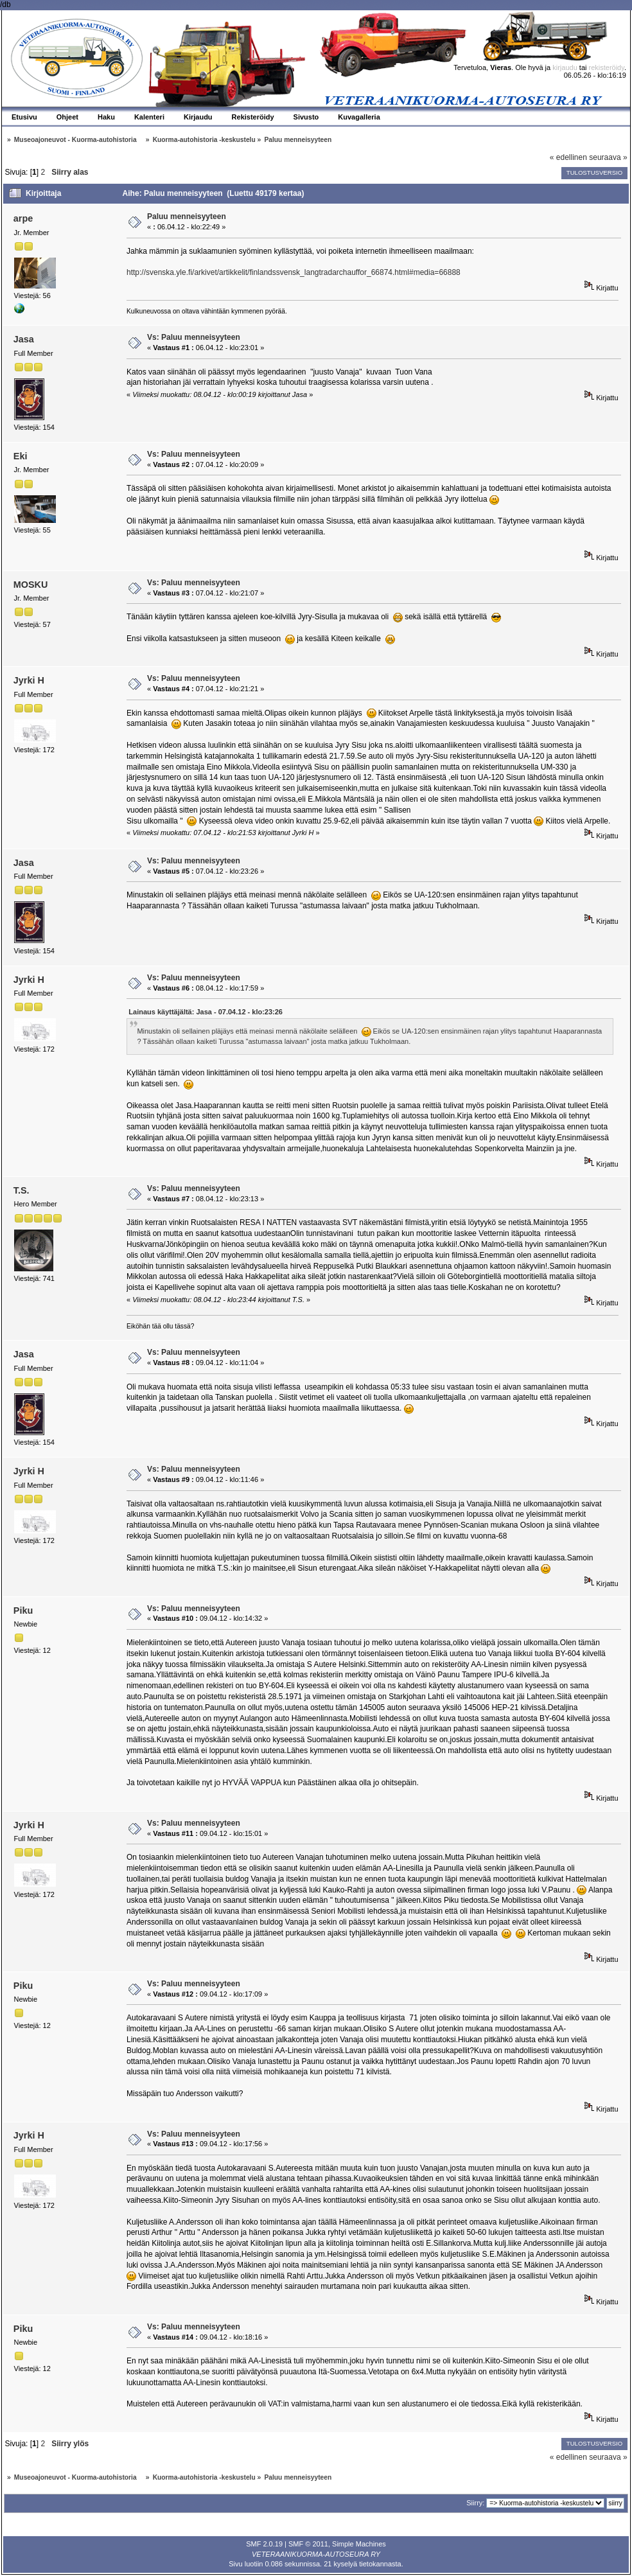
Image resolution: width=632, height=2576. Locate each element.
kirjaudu (564, 67)
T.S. (21, 1190)
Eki (20, 456)
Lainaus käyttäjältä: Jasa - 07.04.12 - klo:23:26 (205, 1012)
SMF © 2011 (308, 2544)
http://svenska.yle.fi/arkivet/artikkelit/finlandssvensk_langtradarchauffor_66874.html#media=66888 (294, 272)
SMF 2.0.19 (264, 2544)
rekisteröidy (606, 67)
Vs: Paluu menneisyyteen (193, 337)
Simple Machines (359, 2544)
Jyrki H (28, 680)
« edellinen (568, 157)
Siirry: (475, 2503)
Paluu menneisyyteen (186, 216)
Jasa (23, 339)
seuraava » (608, 157)
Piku (23, 1610)
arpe (23, 218)
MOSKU (30, 584)
